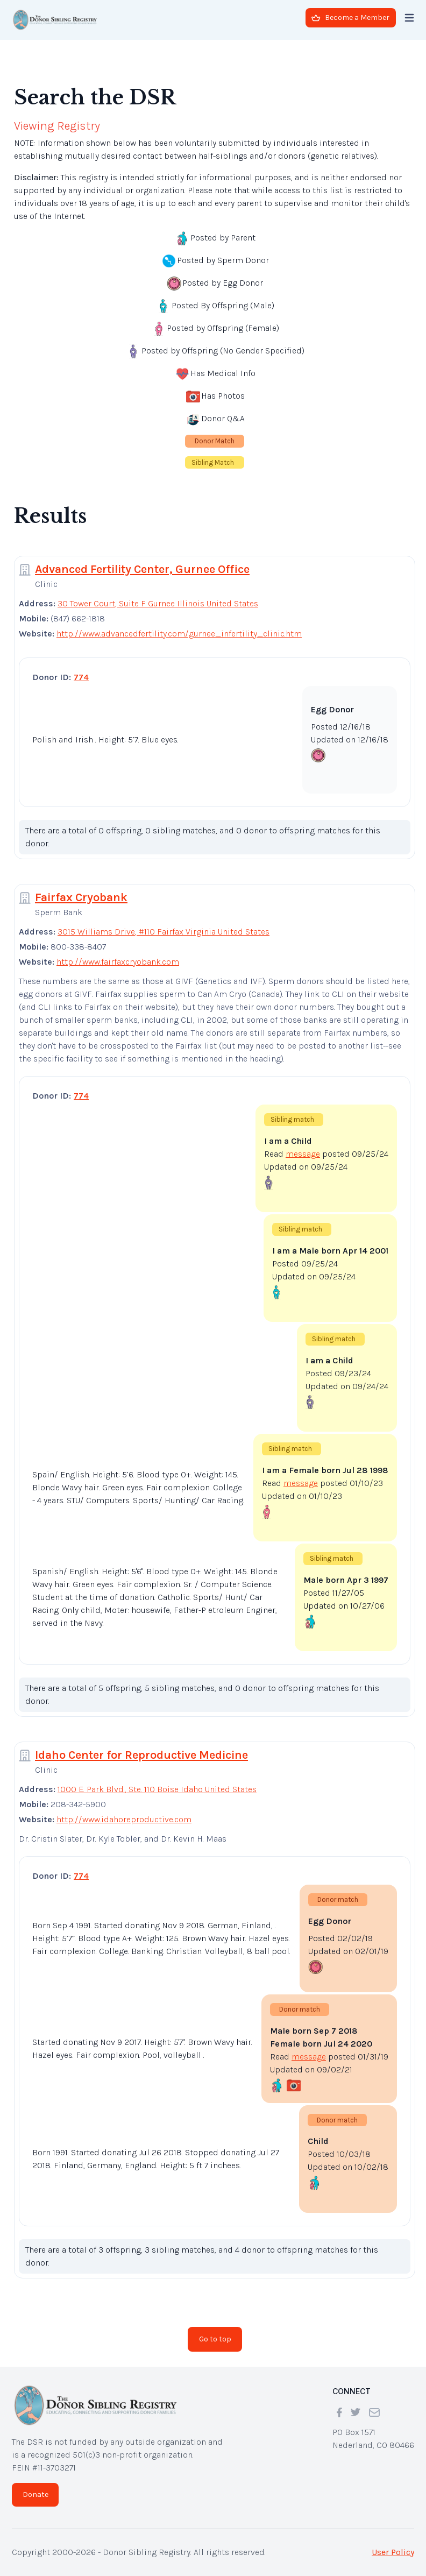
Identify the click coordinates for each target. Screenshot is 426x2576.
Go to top (215, 2339)
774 (81, 677)
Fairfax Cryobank (81, 897)
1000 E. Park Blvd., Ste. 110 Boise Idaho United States (157, 1789)
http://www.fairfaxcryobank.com (117, 962)
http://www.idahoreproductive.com (123, 1819)
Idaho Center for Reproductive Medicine (141, 1755)
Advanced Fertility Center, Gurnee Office (142, 569)
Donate (35, 2494)
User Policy (393, 2552)
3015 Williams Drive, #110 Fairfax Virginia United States (163, 931)
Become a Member (350, 17)
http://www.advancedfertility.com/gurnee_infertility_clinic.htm (179, 633)
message (303, 1154)
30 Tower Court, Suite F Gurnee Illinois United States (158, 603)
